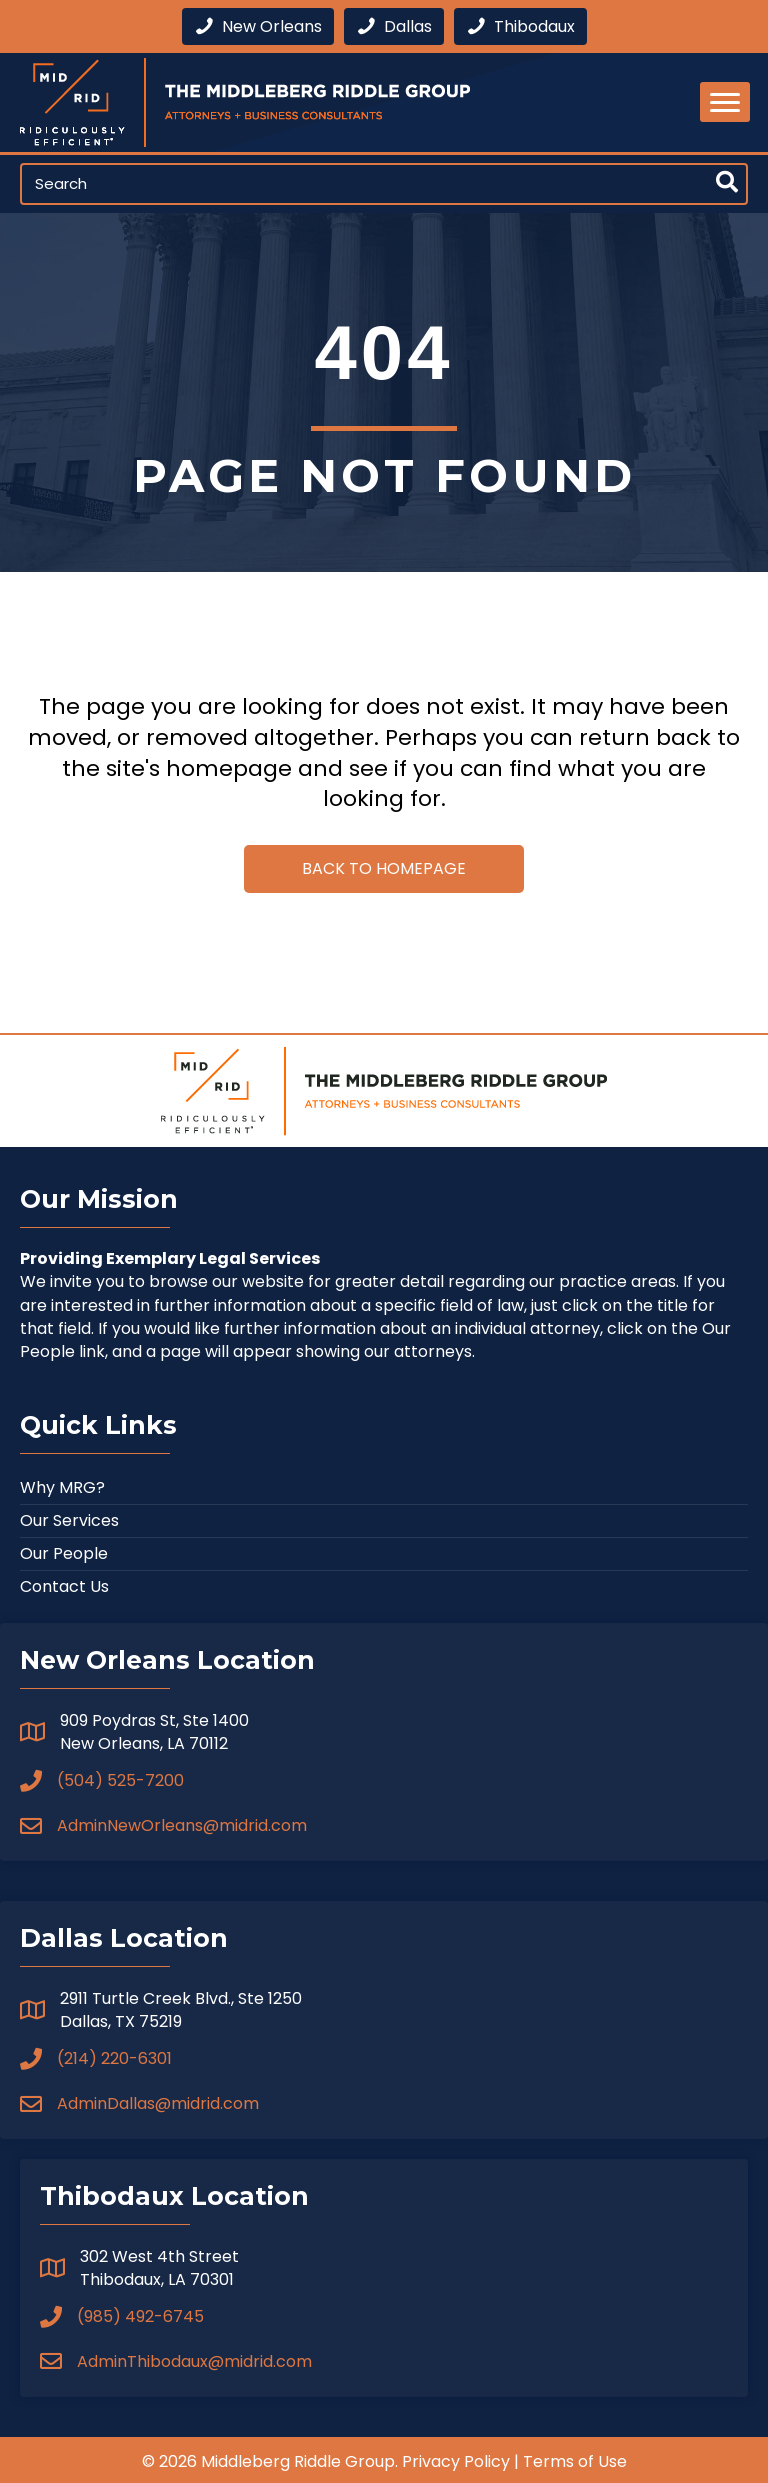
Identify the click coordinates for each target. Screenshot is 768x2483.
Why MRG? (62, 1487)
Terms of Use (575, 2461)
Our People (64, 1553)
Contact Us (64, 1586)
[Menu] (725, 102)
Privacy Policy (456, 2461)
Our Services (69, 1520)
